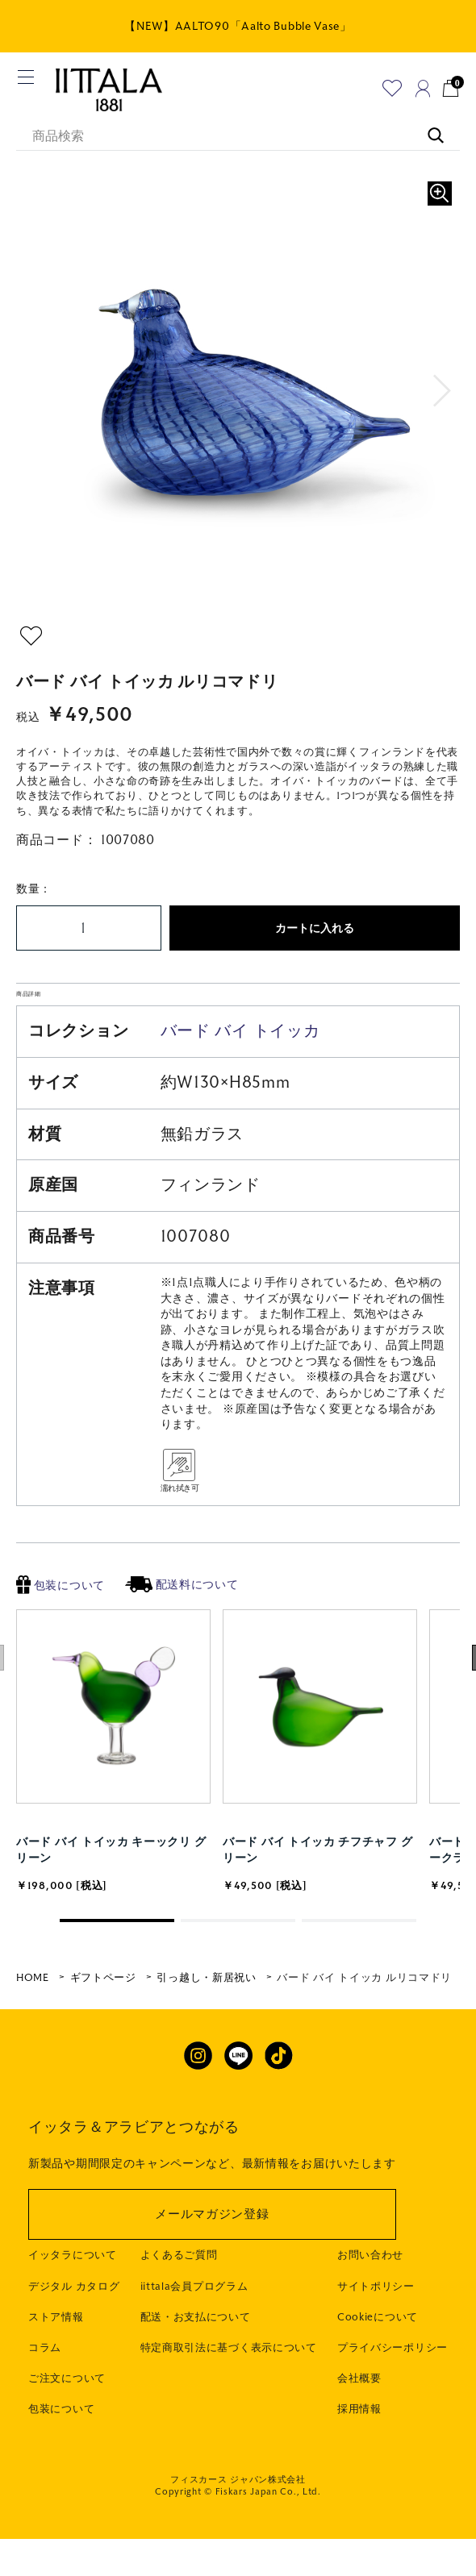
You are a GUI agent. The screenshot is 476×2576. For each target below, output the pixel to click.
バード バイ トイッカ (240, 1083)
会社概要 (359, 2430)
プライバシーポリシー (392, 2400)
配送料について (182, 1637)
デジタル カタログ (73, 2339)
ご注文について (67, 2430)
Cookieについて (377, 2369)
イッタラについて (72, 2308)
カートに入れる (314, 928)
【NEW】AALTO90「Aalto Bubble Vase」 (238, 26)
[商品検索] (238, 137)
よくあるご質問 (179, 2308)
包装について (60, 1638)
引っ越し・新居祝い (206, 2030)
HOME (32, 2030)
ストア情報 (56, 2369)
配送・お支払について (195, 2369)
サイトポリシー (376, 2339)
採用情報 (359, 2462)
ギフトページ (103, 2030)
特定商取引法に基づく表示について (228, 2400)
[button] (442, 391)
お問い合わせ (370, 2308)
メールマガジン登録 (212, 2267)
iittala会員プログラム (194, 2339)
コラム (44, 2400)
